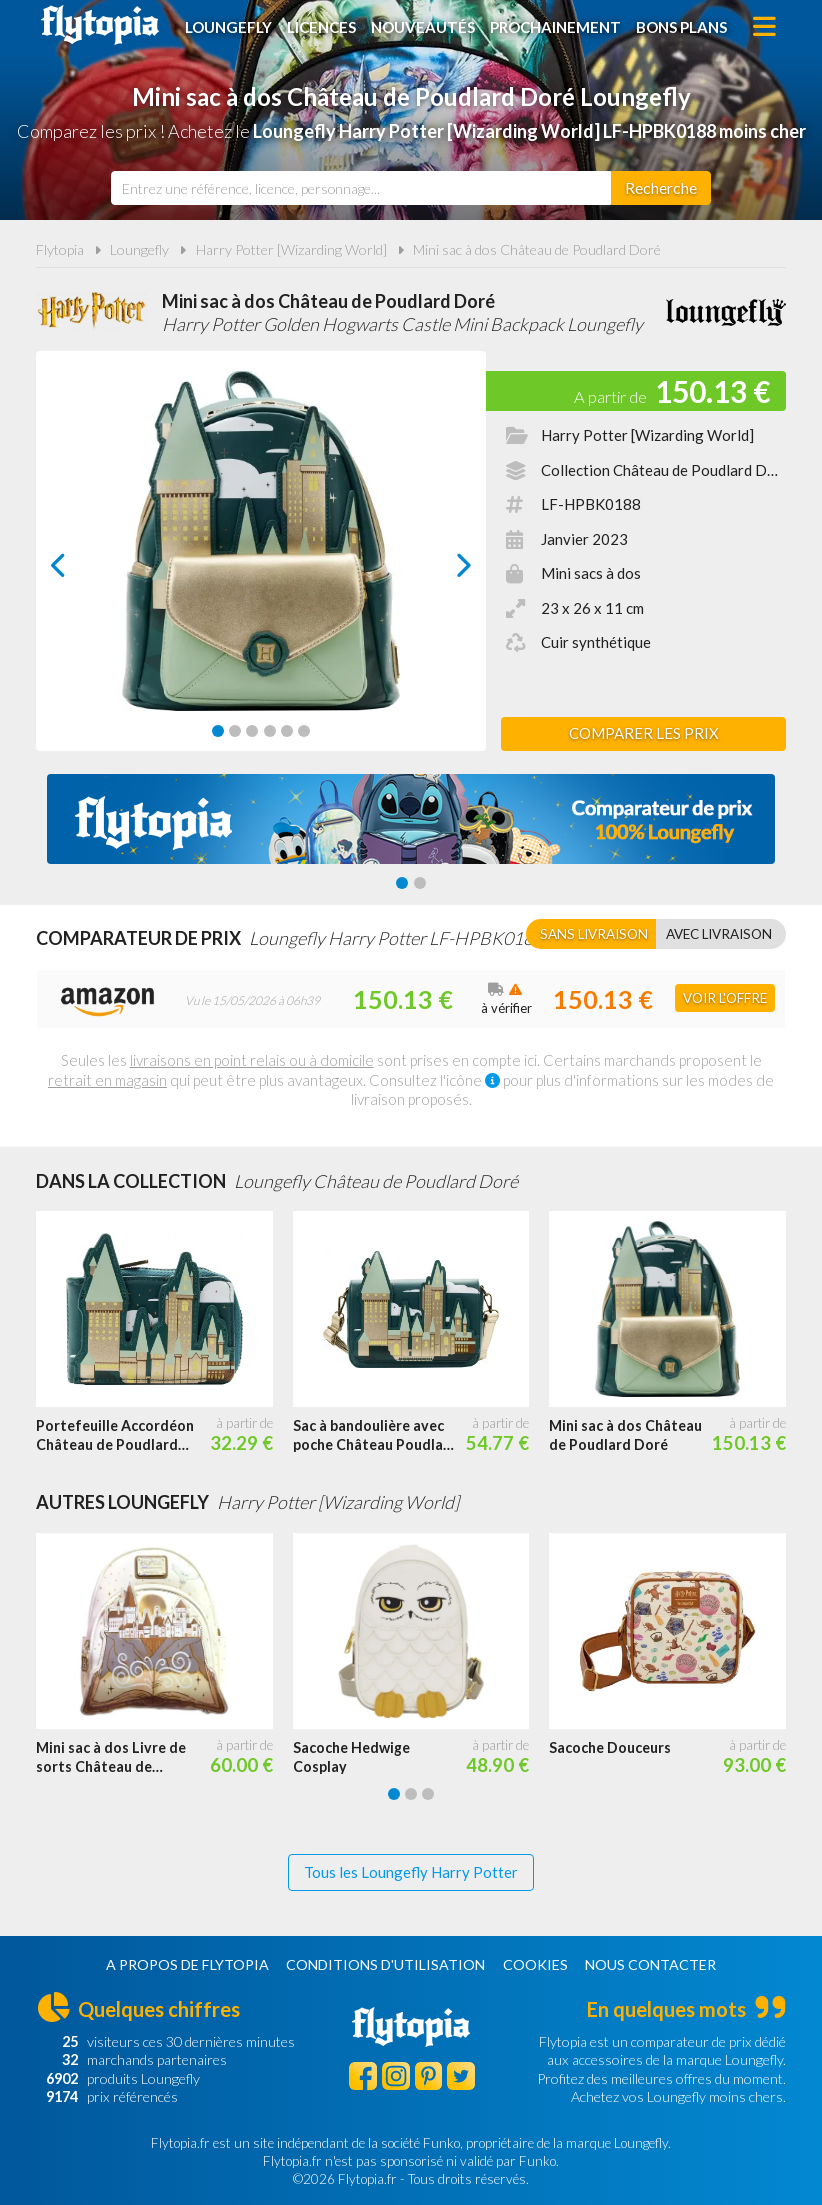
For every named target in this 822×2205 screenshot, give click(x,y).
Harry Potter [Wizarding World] (291, 249)
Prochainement (555, 27)
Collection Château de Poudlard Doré (665, 470)
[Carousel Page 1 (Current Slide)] (218, 731)
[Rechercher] (661, 188)
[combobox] (361, 188)
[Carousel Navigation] (261, 565)
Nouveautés (423, 27)
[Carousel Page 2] (235, 731)
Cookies (535, 1964)
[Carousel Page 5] (287, 731)
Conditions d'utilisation (385, 1964)
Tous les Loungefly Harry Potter (411, 1872)
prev (81, 570)
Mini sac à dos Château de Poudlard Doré (537, 249)
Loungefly (228, 27)
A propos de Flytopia (187, 1964)
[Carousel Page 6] (304, 731)
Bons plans (681, 27)
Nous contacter (650, 1964)
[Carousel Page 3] (252, 731)
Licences (321, 27)
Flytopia (100, 25)
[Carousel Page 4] (270, 731)
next (441, 570)
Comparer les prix (644, 733)
